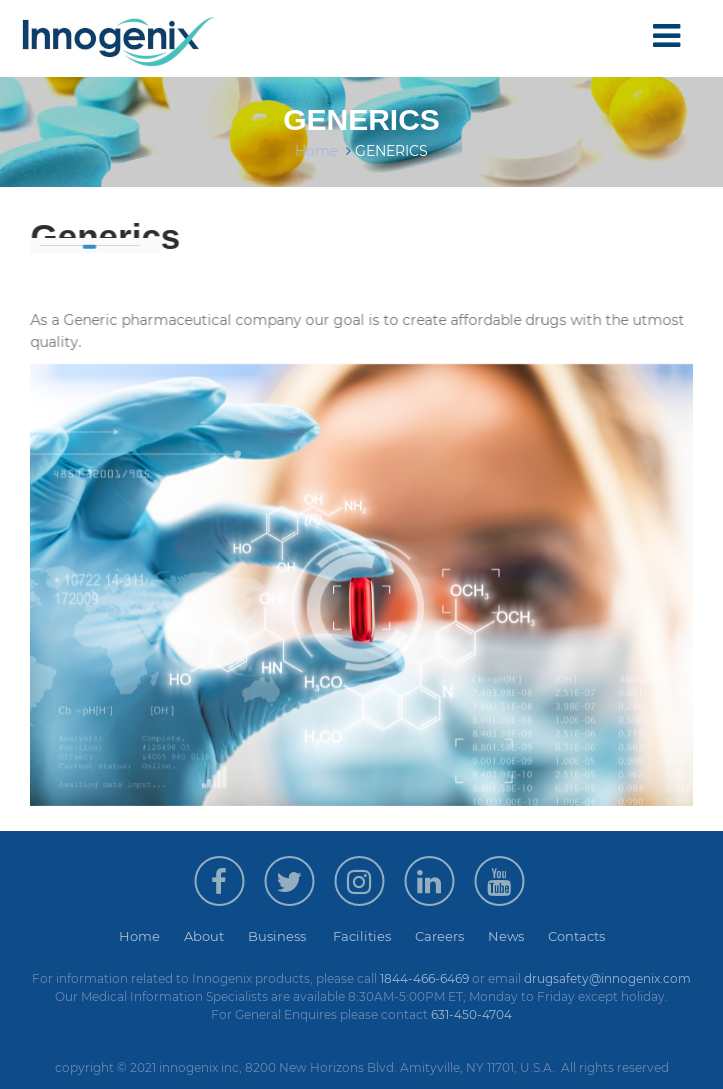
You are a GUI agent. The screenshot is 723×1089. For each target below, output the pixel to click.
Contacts (576, 936)
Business (290, 936)
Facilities (374, 936)
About (216, 936)
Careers (451, 936)
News (518, 936)
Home (316, 151)
